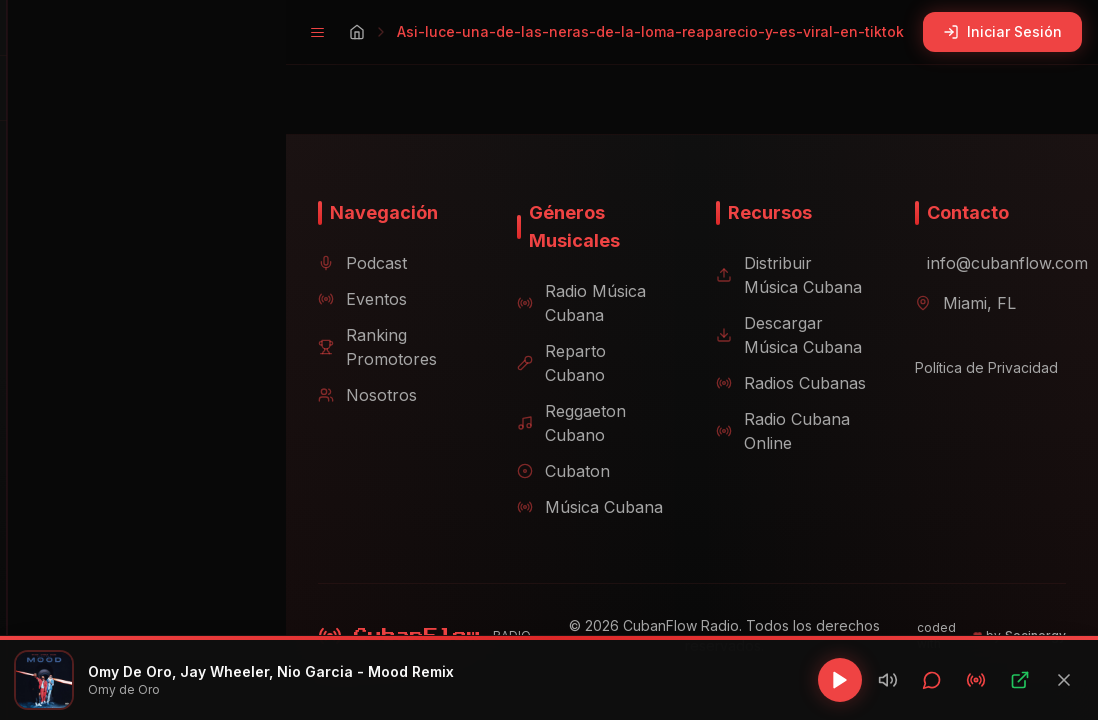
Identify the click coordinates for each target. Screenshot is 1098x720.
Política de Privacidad (979, 391)
